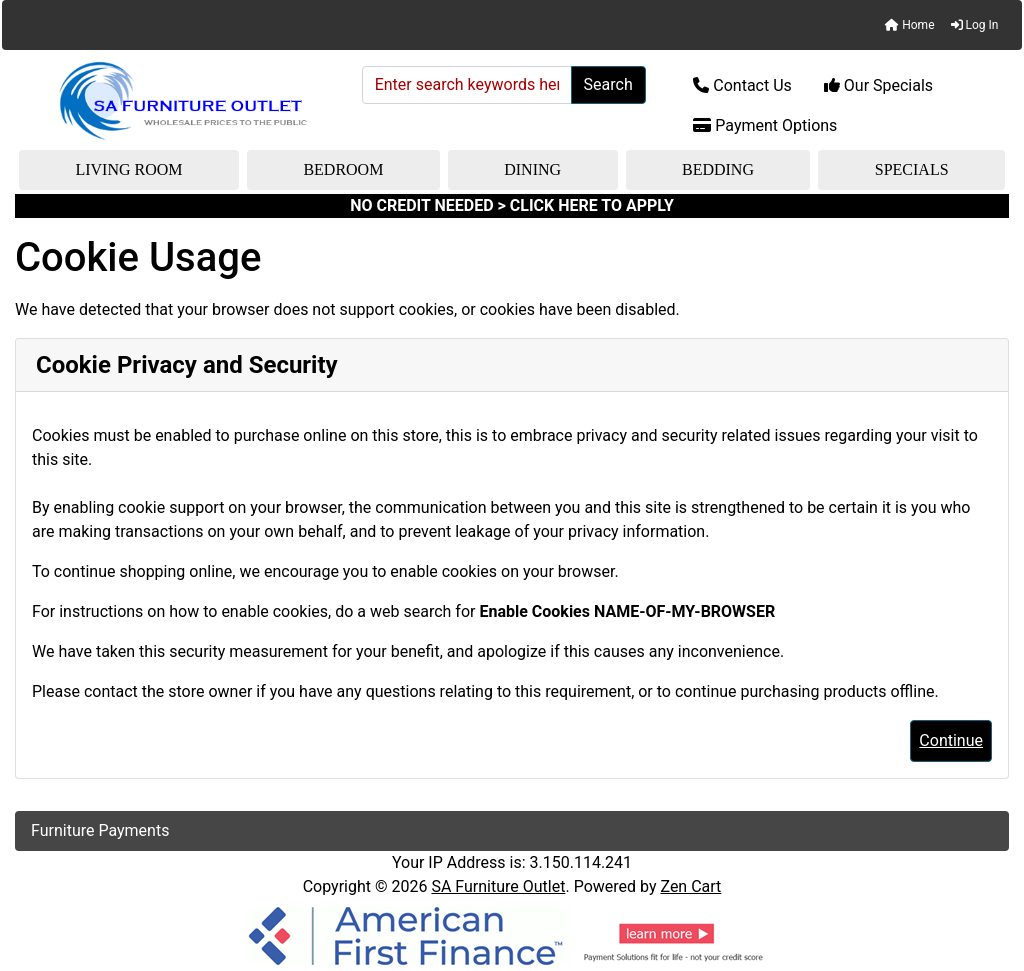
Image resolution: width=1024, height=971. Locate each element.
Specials (912, 169)
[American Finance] (512, 934)
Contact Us (742, 85)
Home (909, 25)
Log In (975, 25)
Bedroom (343, 169)
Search (608, 84)
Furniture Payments (100, 830)
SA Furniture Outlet (498, 886)
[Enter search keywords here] (467, 85)
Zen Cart (690, 886)
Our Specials (878, 85)
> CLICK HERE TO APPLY (586, 205)
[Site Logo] (181, 101)
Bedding (718, 169)
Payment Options (765, 125)
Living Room (128, 169)
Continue (951, 740)
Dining (532, 169)
